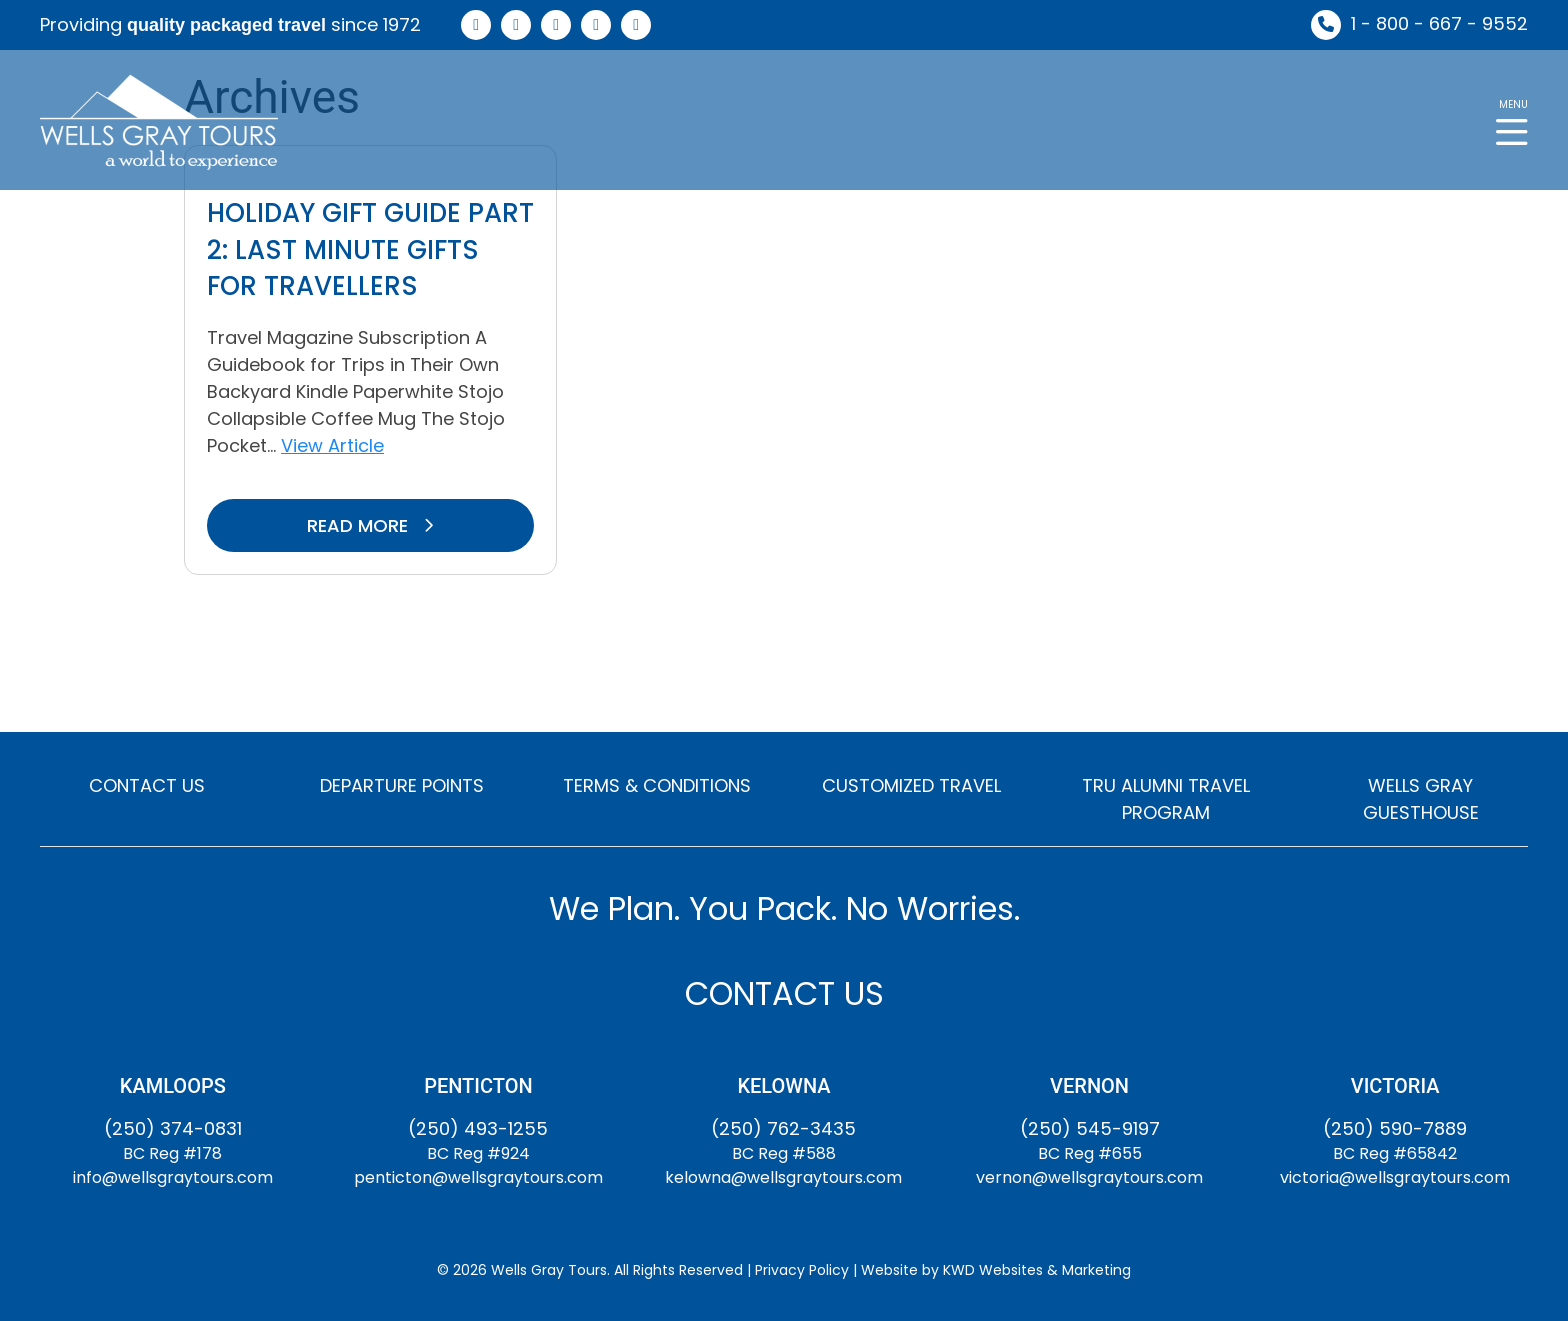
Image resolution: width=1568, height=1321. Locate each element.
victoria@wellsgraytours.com (1395, 1177)
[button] (1512, 120)
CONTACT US (147, 785)
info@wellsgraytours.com (173, 1177)
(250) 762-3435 (783, 1128)
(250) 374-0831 (173, 1128)
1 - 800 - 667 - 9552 (1439, 23)
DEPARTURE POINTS (402, 785)
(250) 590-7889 (1395, 1128)
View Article (332, 445)
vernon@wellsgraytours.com (1089, 1177)
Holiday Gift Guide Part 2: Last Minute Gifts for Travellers (370, 249)
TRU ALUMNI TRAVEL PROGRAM (1166, 799)
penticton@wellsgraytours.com (478, 1177)
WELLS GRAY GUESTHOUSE (1421, 799)
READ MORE (370, 525)
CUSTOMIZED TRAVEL (911, 785)
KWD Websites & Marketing (1037, 1270)
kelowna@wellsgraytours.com (783, 1177)
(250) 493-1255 (478, 1128)
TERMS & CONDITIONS (657, 785)
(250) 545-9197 (1090, 1128)
